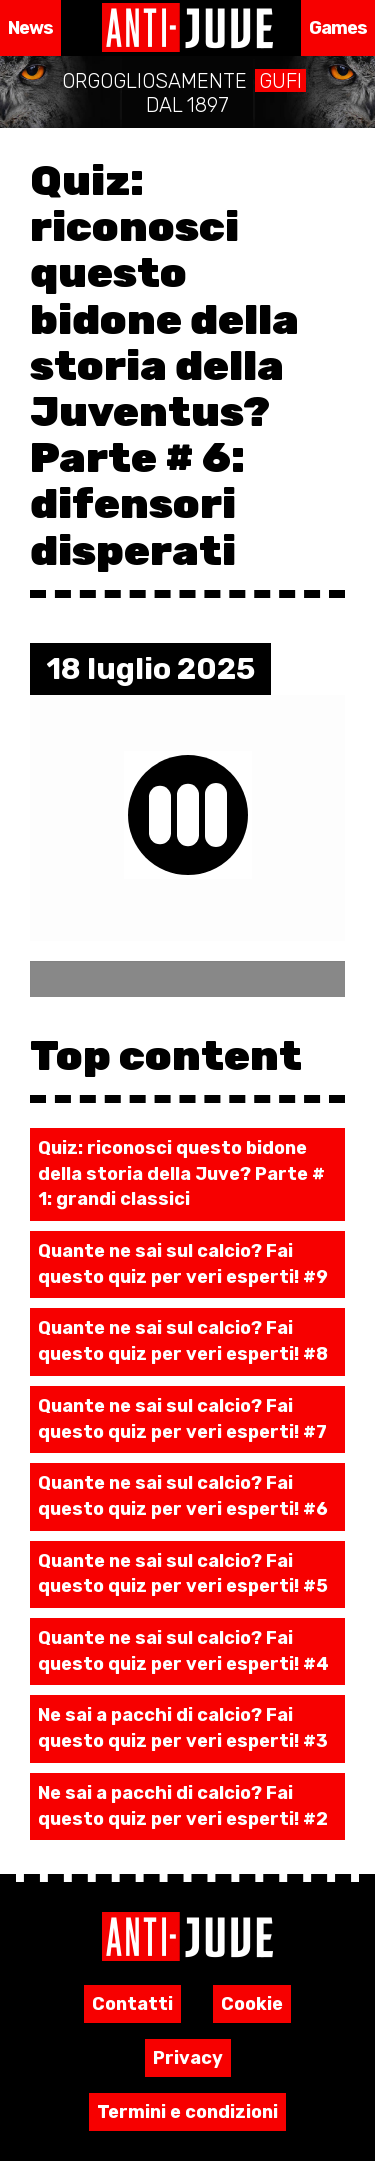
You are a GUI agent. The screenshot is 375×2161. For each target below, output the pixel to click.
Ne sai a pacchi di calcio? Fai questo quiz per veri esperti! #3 (183, 1728)
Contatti (132, 2004)
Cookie (252, 2004)
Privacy (188, 2058)
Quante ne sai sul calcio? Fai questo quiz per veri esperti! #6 (183, 1496)
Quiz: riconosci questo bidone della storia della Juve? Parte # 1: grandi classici (181, 1173)
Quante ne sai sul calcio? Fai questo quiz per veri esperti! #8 (183, 1341)
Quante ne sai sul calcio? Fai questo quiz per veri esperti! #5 (183, 1574)
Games (338, 28)
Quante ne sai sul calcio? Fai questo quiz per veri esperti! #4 (183, 1651)
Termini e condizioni (187, 2112)
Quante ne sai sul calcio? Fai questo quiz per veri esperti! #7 (182, 1419)
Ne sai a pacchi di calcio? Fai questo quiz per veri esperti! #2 (183, 1806)
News (30, 28)
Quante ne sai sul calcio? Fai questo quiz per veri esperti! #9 (183, 1264)
